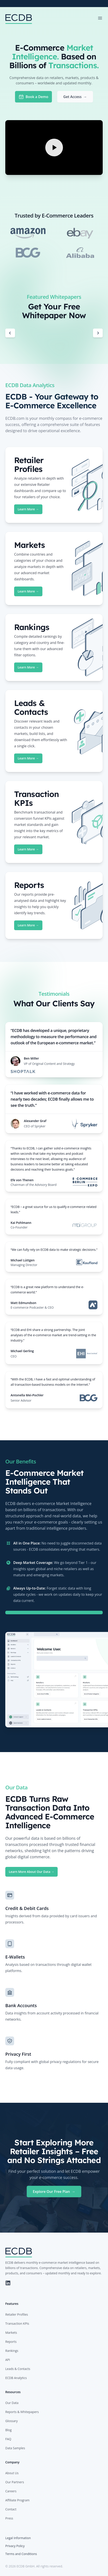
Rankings (11, 2351)
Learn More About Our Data (31, 1872)
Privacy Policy (15, 2546)
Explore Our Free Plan (54, 2191)
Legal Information (18, 2538)
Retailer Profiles (16, 2314)
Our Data (12, 2403)
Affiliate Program (17, 2500)
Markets (11, 2332)
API (7, 2360)
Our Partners (14, 2482)
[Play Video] (54, 147)
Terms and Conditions (21, 2554)
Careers (10, 2491)
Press (9, 2518)
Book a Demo (33, 96)
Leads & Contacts (17, 2369)
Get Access (75, 96)
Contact (10, 2509)
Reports (11, 2341)
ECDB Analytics (16, 2378)
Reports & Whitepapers (22, 2412)
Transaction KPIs (17, 2323)
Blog (8, 2430)
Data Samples (15, 2448)
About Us (12, 2473)
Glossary (11, 2421)
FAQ (8, 2439)
